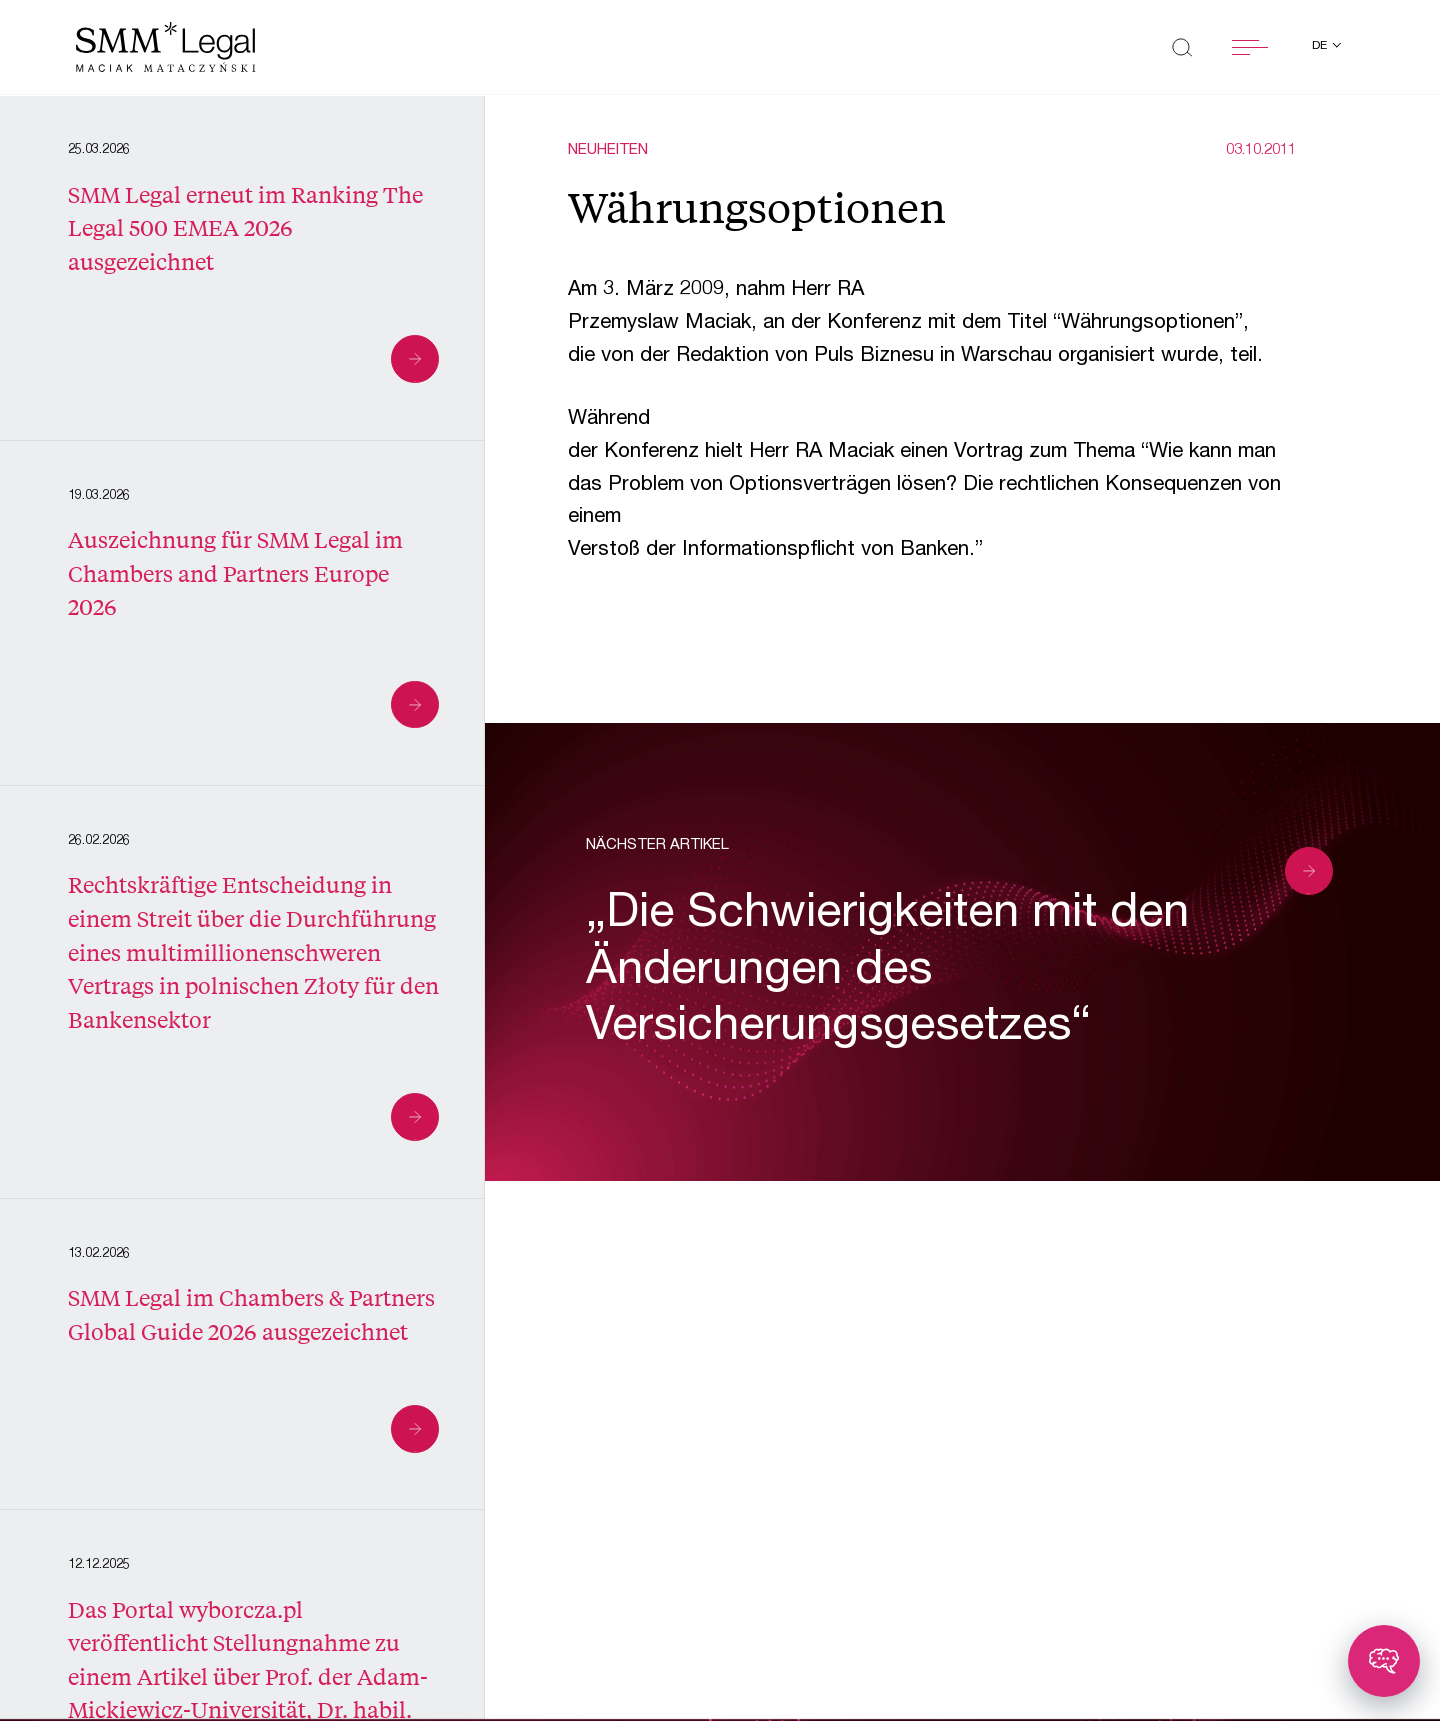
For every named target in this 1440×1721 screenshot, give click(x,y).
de (1321, 46)
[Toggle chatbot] (1384, 1661)
